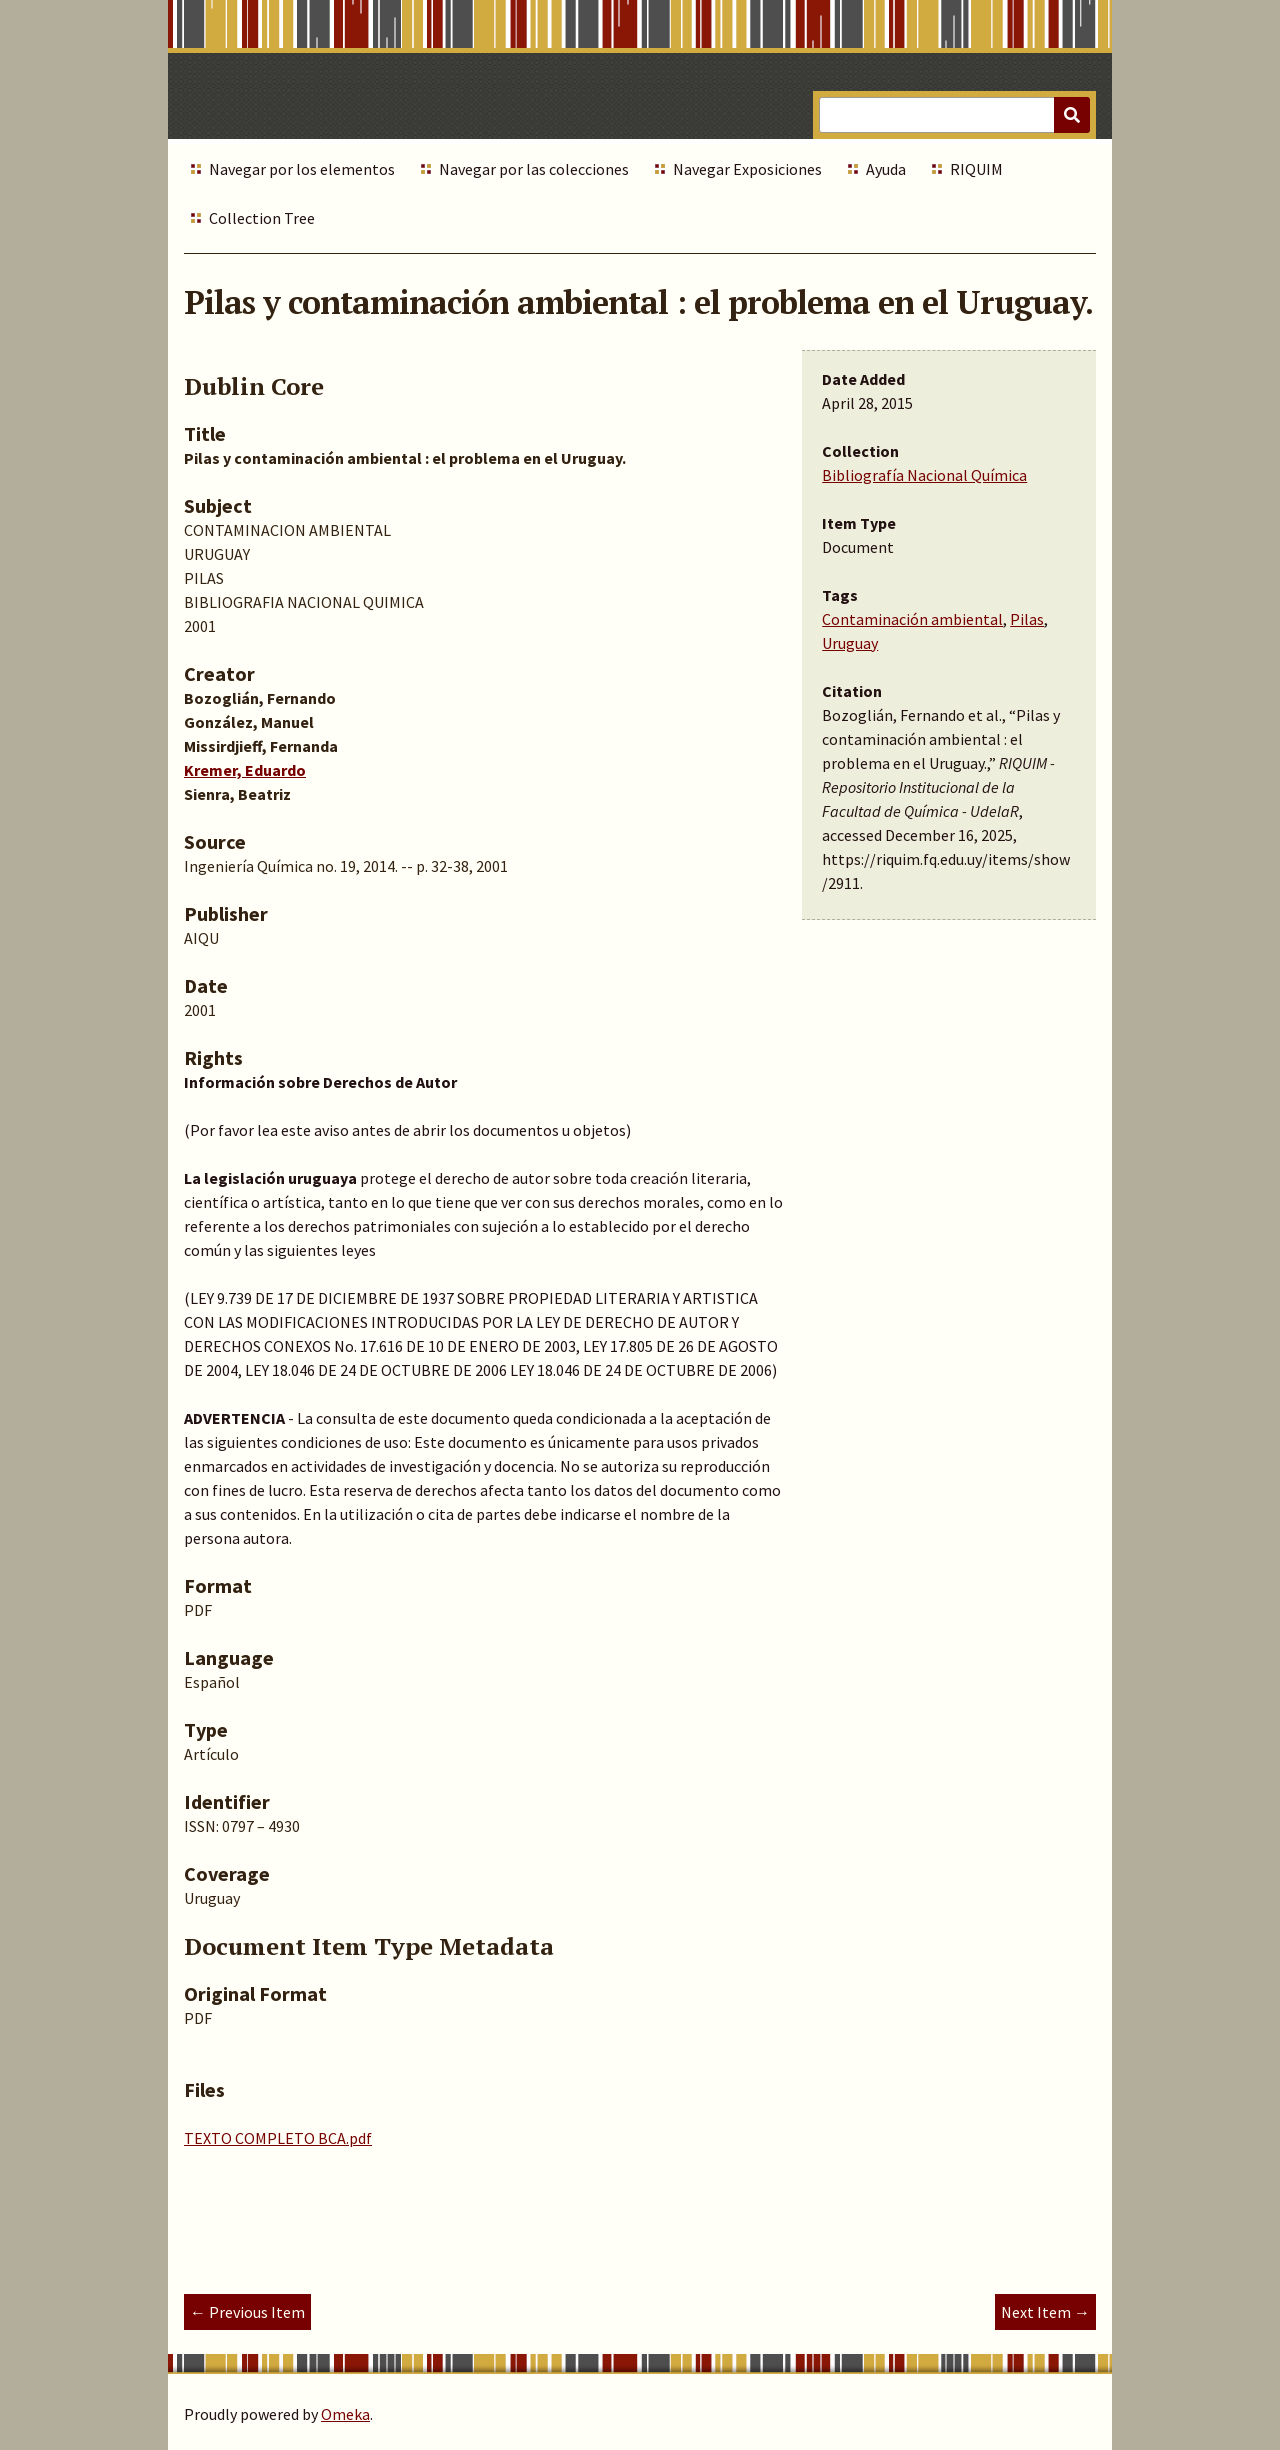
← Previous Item (247, 2312)
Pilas (1027, 619)
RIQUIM (976, 169)
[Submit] (1072, 115)
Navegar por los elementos (302, 169)
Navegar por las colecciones (534, 169)
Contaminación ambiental (912, 619)
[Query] (954, 115)
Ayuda (886, 169)
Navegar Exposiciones (747, 169)
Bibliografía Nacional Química (924, 475)
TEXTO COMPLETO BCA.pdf (278, 2138)
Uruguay (850, 643)
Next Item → (1045, 2312)
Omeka (345, 2414)
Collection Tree (262, 218)
